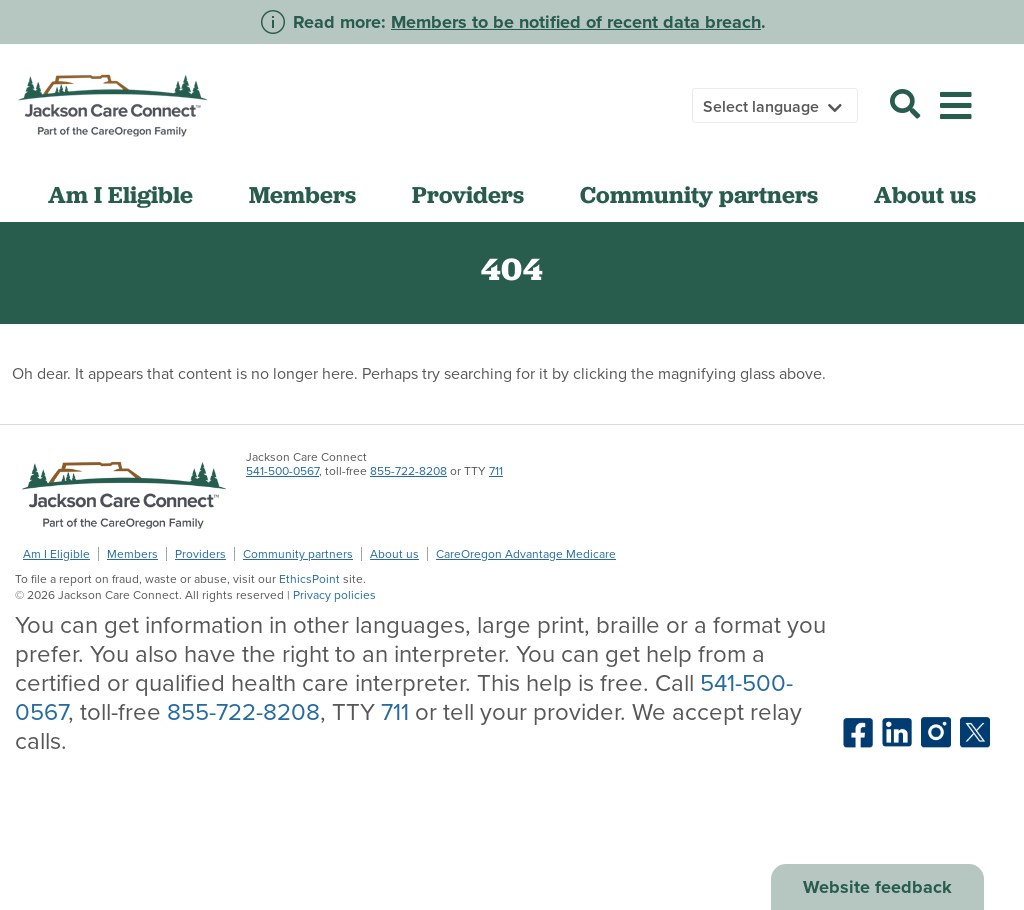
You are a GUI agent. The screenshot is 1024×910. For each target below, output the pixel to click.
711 (496, 471)
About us (925, 195)
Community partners (699, 195)
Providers (468, 195)
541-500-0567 (282, 471)
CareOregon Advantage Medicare (526, 554)
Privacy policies (334, 595)
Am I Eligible (120, 195)
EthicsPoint (309, 579)
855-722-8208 (408, 471)
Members (302, 195)
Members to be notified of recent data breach (576, 22)
